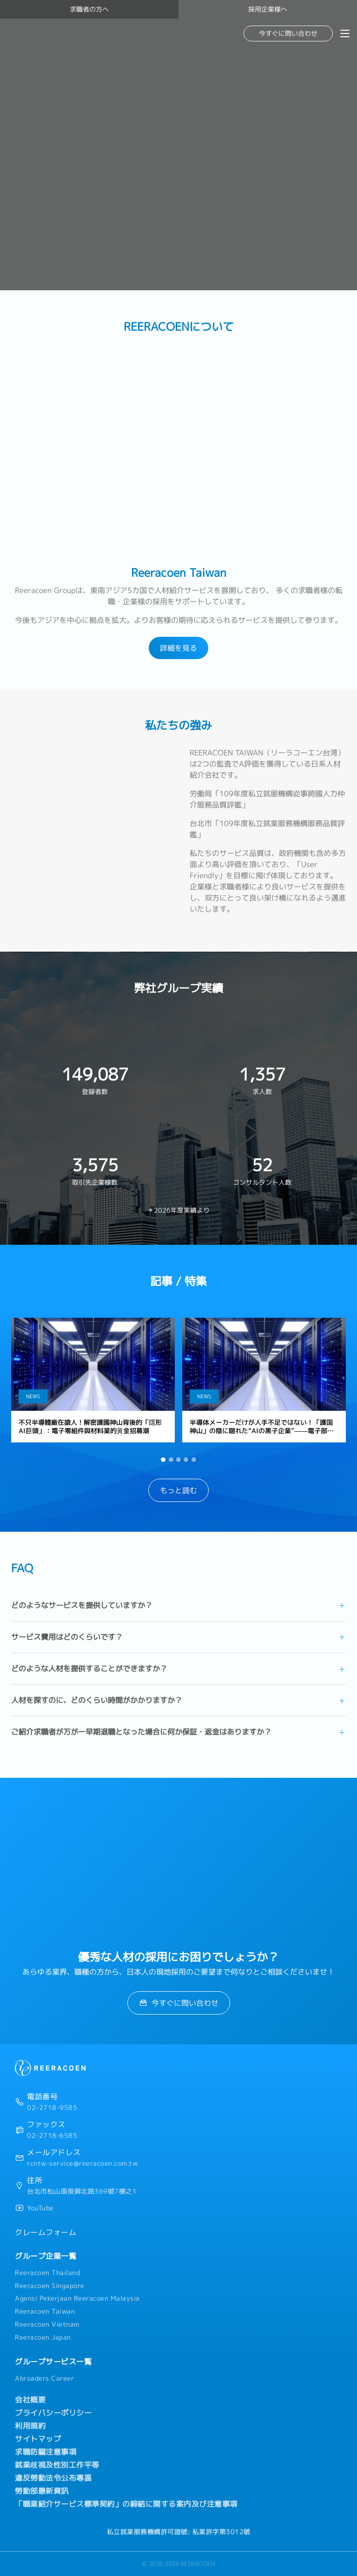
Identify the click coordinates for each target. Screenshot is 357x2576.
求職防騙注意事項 (45, 2451)
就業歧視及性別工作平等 (57, 2464)
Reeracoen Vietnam (47, 2324)
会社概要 (30, 2399)
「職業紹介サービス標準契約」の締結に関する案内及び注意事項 (126, 2504)
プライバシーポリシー (53, 2412)
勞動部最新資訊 (42, 2491)
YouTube (40, 2208)
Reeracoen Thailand (47, 2272)
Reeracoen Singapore (50, 2285)
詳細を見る (178, 648)
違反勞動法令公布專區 (53, 2478)
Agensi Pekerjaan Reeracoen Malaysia (77, 2298)
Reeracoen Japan (43, 2337)
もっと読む (178, 1490)
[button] (163, 1459)
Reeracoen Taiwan (45, 2311)
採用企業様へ (267, 9)
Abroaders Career (44, 2378)
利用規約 (30, 2425)
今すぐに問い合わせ (288, 33)
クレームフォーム (45, 2232)
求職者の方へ (89, 9)
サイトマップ (38, 2438)
